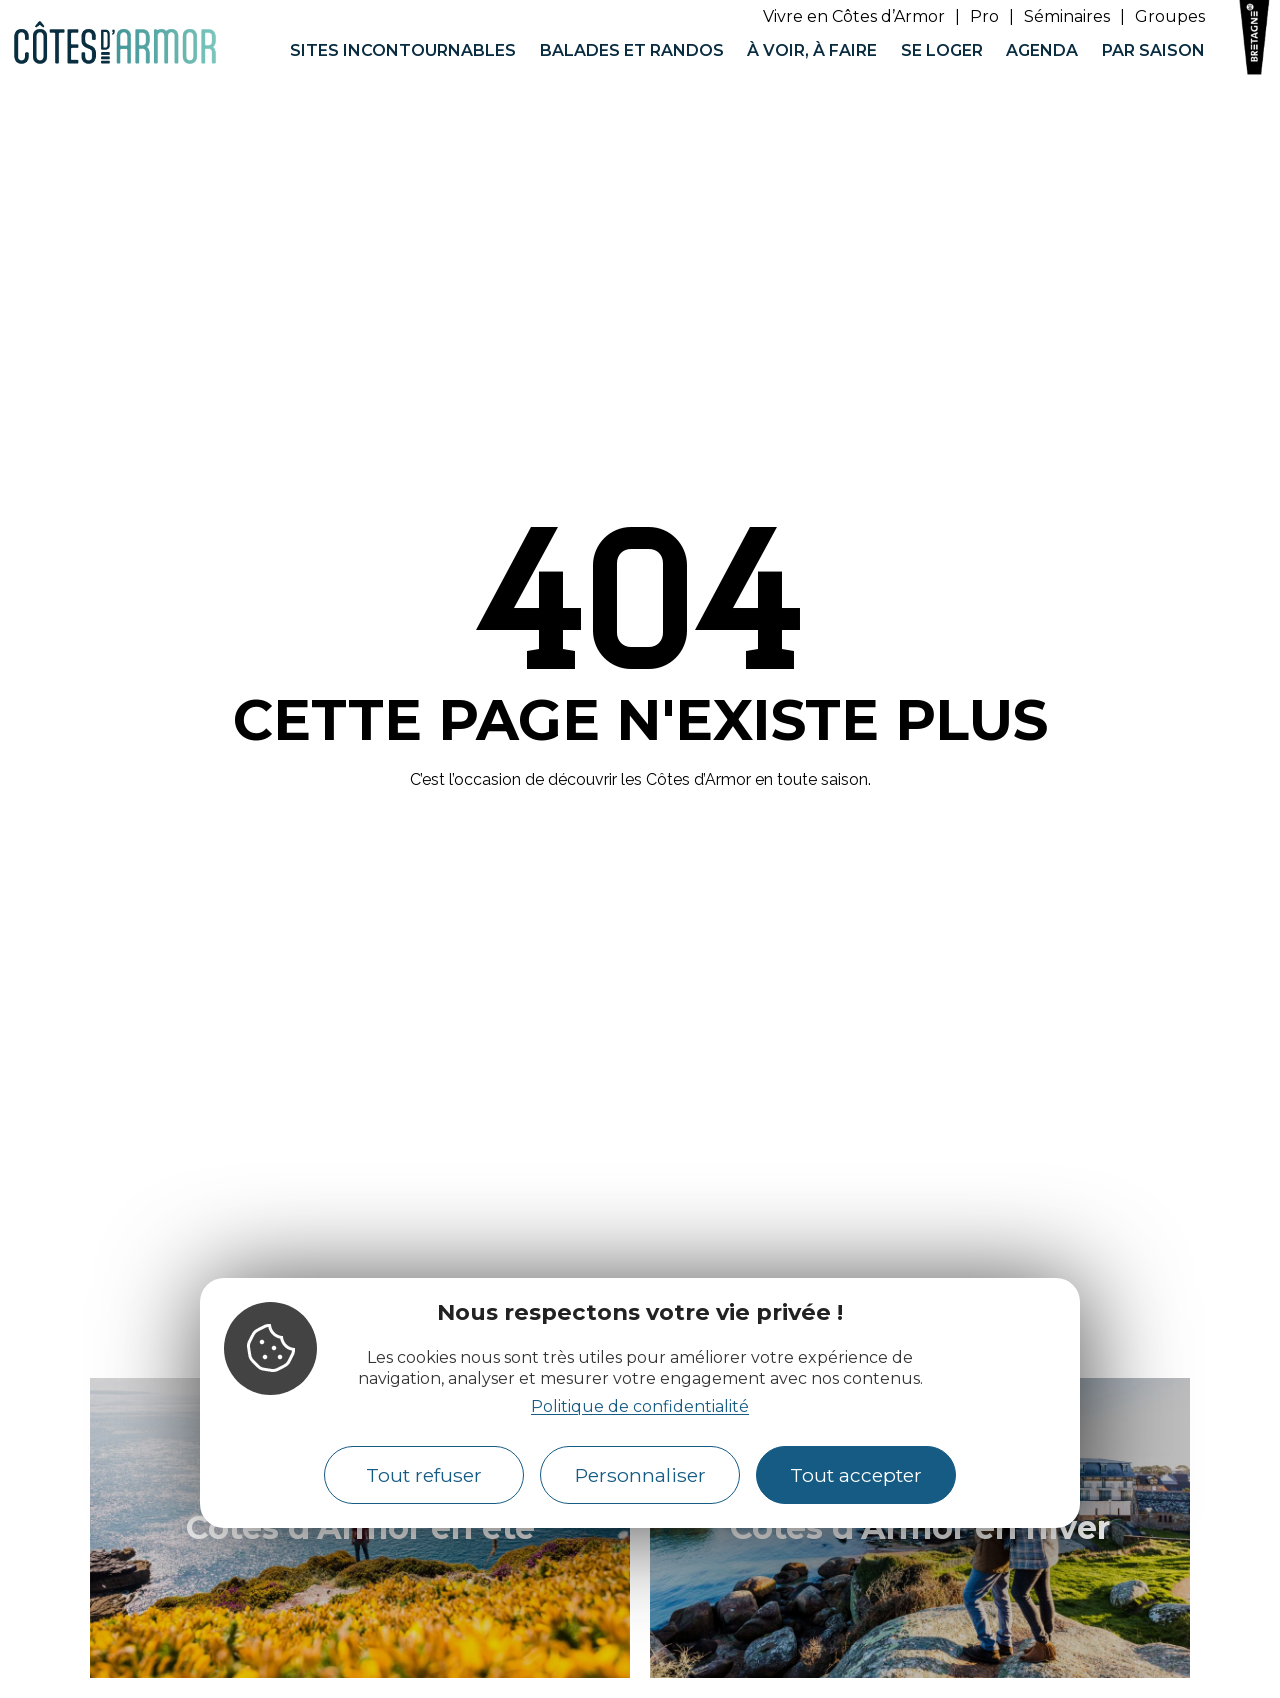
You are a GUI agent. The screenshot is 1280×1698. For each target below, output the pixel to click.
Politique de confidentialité (640, 1406)
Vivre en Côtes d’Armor (854, 16)
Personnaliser (640, 1475)
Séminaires (1067, 16)
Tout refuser (424, 1475)
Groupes (1170, 16)
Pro (984, 16)
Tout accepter (856, 1475)
